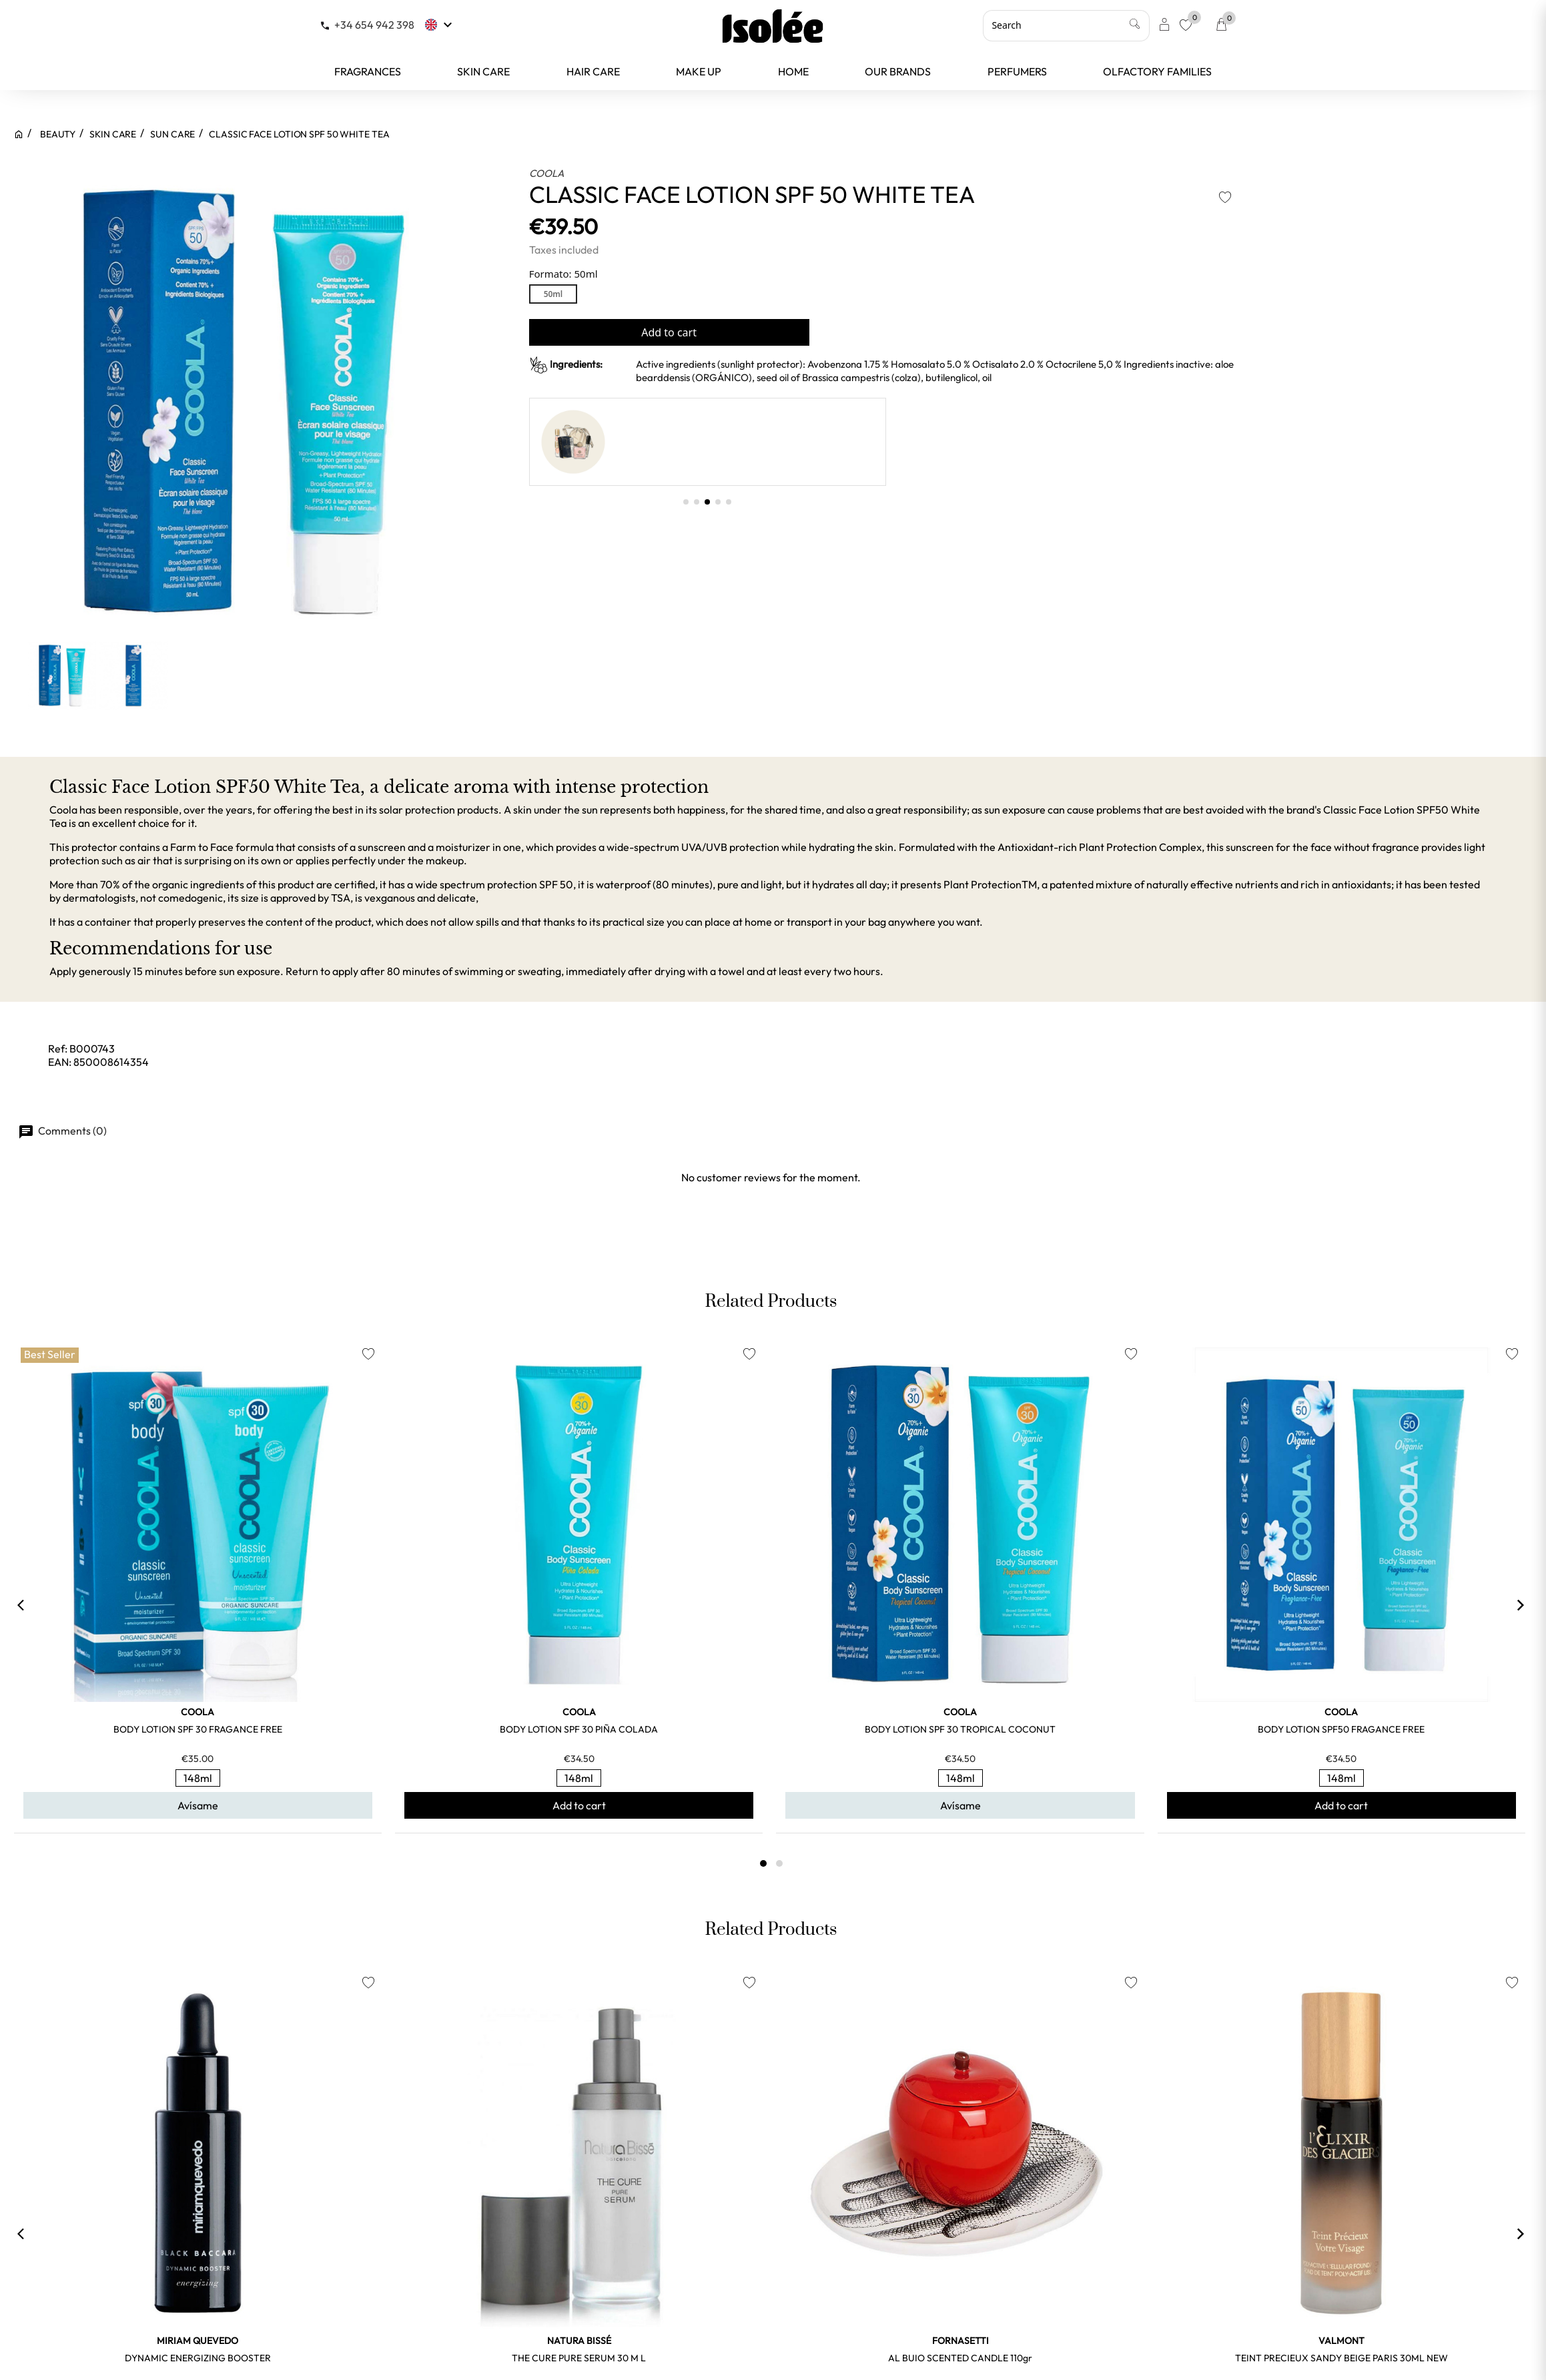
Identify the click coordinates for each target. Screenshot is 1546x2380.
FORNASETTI (960, 2341)
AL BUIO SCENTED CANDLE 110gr (960, 2358)
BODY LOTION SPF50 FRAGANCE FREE (1341, 1729)
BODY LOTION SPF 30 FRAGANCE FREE (197, 1729)
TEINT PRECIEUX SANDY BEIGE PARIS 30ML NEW (1341, 2358)
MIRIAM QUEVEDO (197, 2341)
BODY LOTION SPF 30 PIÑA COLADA (579, 1729)
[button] (686, 502)
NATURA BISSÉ (579, 2341)
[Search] (1066, 25)
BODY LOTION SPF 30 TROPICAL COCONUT (960, 1729)
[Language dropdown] (440, 25)
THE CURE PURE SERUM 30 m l (579, 2358)
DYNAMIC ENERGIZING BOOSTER (198, 2358)
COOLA (546, 173)
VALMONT (1341, 2341)
